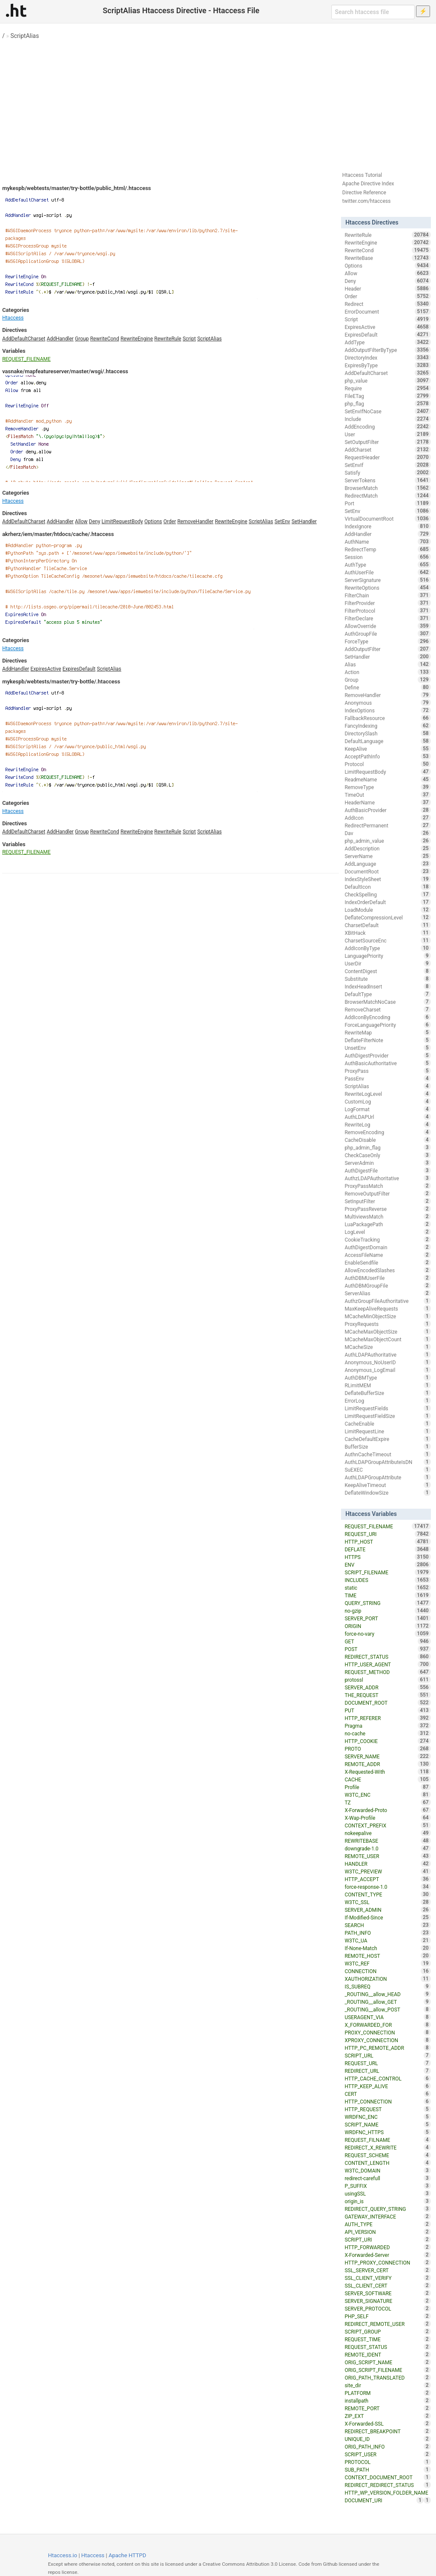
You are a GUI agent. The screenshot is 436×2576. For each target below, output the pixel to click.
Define (387, 687)
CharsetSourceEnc (387, 940)
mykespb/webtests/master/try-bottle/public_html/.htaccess (76, 188)
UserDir (387, 963)
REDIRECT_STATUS (387, 1656)
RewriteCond (104, 339)
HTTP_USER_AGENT (387, 1664)
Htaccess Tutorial (362, 175)
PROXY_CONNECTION (387, 2032)
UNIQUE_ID (387, 2438)
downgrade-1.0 (387, 1848)
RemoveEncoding (387, 1132)
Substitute (387, 978)
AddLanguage (387, 863)
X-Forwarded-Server (387, 2254)
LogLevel (387, 1231)
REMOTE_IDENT (387, 2354)
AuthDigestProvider (387, 1055)
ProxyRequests (387, 1323)
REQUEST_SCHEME (387, 2155)
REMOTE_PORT (387, 2408)
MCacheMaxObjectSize (387, 1331)
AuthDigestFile (387, 1170)
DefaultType (387, 994)
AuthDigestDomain (387, 1247)
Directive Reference (364, 193)
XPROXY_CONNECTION (387, 2040)
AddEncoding (387, 426)
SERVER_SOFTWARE (387, 2293)
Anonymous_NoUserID (387, 1362)
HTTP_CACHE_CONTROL (387, 2078)
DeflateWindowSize (387, 1492)
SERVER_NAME (387, 1756)
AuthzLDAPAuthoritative (387, 1178)
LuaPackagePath (387, 1224)
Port (387, 503)
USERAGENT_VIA (387, 2017)
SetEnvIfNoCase (387, 411)
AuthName (387, 541)
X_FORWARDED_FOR (387, 2024)
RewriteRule (167, 339)
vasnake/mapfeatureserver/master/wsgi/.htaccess (65, 371)
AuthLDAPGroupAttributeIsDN (387, 1461)
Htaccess (12, 318)
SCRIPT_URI (387, 2239)
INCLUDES (387, 1579)
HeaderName (387, 802)
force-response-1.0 (387, 1886)
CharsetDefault (387, 925)
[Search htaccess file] (373, 12)
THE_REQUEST (387, 1694)
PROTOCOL (387, 2461)
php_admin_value (387, 840)
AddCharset (387, 449)
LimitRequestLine (387, 1431)
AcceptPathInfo (387, 756)
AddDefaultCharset (23, 339)
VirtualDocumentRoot (387, 518)
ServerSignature (387, 579)
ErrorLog (387, 1400)
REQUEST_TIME (387, 2339)
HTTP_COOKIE (387, 1741)
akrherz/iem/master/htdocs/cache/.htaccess (58, 534)
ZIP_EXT (387, 2415)
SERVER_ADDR (387, 1687)
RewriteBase (387, 257)
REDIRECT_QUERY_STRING (387, 2208)
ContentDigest (387, 971)
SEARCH (387, 1925)
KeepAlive (387, 748)
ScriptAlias (24, 35)
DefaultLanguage (387, 741)
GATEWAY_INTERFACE (387, 2216)
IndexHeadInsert (387, 986)
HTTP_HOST (387, 1541)
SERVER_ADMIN (387, 1909)
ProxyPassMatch (387, 1185)
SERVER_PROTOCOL (387, 2308)
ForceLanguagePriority (387, 1024)
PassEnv (387, 1078)
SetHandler (304, 521)
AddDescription (387, 848)
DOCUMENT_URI (383, 2500)
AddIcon (387, 817)
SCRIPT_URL (387, 2055)
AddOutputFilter (387, 648)
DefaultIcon (387, 886)
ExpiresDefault (79, 669)
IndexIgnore (387, 526)
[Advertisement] (218, 102)
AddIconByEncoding (387, 1017)
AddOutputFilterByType (387, 349)
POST (387, 1648)
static (387, 1587)
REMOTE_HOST (387, 1955)
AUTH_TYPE (387, 2224)
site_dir (387, 2385)
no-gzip (387, 1610)
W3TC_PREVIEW (387, 1871)
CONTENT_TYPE (387, 1894)
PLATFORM (387, 2392)
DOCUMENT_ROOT (387, 1702)
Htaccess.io (62, 2555)
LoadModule (387, 909)
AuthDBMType (387, 1377)
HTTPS (387, 1556)
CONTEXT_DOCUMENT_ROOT (387, 2477)
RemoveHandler (195, 521)
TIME (387, 1595)
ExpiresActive (46, 669)
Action (387, 671)
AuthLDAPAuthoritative (387, 1354)
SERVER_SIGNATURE (387, 2300)
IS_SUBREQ (387, 1986)
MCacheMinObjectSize (387, 1316)
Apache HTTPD (127, 2555)
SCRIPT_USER (387, 2454)
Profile (387, 1787)
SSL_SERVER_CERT (387, 2270)
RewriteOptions (387, 587)
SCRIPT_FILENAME (387, 1572)
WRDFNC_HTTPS (387, 2132)
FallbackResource (387, 718)
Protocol (387, 764)
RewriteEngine (136, 339)
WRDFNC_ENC (387, 2116)
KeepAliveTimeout (387, 1484)
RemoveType (387, 787)
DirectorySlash (387, 733)
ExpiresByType (387, 365)
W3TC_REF (387, 1963)
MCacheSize (387, 1346)
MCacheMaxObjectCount (387, 1339)
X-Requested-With (387, 1771)
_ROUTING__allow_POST (387, 2009)
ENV (387, 1564)
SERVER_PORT (387, 1618)
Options (153, 521)
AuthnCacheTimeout (387, 1454)
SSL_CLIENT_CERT (387, 2285)
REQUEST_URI (387, 1533)
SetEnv (282, 521)
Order (170, 521)
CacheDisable (387, 1139)
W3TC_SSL (387, 1902)
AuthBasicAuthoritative (387, 1063)
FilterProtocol (387, 610)
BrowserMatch (387, 487)
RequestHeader (387, 457)
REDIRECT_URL (387, 2070)
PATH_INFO (387, 1932)
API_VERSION (387, 2231)
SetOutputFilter (387, 441)
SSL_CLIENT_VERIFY (387, 2277)
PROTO (387, 1748)
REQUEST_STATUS (387, 2346)
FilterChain (387, 595)
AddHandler (60, 339)
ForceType (387, 641)
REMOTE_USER (387, 1856)
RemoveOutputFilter (387, 1193)
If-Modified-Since (387, 1917)
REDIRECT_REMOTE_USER (387, 2323)
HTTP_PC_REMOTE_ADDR (387, 2047)
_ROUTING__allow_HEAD (387, 1994)
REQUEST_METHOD (387, 1671)
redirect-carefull (387, 2178)
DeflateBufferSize (387, 1392)
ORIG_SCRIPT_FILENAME (387, 2369)
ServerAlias (387, 1293)
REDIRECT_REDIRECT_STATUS (387, 2484)
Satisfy (387, 472)
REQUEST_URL (387, 2063)
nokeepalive (387, 1833)
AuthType (387, 564)
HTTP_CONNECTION (387, 2101)
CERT (387, 2093)
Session (387, 556)
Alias (387, 664)
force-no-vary (387, 1633)
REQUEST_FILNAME (387, 2139)
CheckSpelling (387, 894)
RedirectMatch (387, 495)
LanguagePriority (387, 955)
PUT (387, 1710)
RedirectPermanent (387, 825)
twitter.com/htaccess (366, 201)
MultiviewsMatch (387, 1216)
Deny (94, 521)
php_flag (387, 403)
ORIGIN (387, 1625)
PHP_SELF (387, 2316)
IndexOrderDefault (387, 902)
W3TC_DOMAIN (387, 2170)
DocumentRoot (387, 871)
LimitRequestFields (387, 1408)
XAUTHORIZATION (387, 1978)
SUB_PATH (387, 2469)
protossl (387, 1679)
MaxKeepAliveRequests (387, 1308)
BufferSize (387, 1446)
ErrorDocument (387, 311)
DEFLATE (387, 1549)
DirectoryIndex (387, 357)
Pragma (387, 1725)
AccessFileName (387, 1254)
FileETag (387, 395)
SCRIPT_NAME (387, 2124)
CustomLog (387, 1101)
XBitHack (387, 932)
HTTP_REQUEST (387, 2109)
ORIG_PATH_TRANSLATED (387, 2377)
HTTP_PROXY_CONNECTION (387, 2262)
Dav (387, 833)
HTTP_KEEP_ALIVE (387, 2086)
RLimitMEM (387, 1385)
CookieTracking (387, 1239)
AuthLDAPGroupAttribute (387, 1477)
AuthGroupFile (387, 633)
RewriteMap (387, 1032)
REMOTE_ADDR (387, 1764)
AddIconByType (387, 948)
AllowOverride (387, 625)
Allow (81, 521)
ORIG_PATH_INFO (387, 2446)
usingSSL (387, 2193)
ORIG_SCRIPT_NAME (387, 2362)
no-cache (387, 1733)
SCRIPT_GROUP (387, 2331)
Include (387, 418)
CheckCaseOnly (387, 1155)
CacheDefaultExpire (387, 1438)
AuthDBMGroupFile (387, 1285)
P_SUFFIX (387, 2185)
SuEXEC (387, 1469)
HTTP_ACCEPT (387, 1879)
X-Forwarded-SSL (387, 2423)
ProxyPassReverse (387, 1208)
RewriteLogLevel (387, 1093)
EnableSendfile (387, 1262)
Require (387, 388)
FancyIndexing (387, 725)
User (387, 434)
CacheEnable (387, 1423)
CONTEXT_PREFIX (387, 1825)
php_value (387, 380)
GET (387, 1641)
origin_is (387, 2201)
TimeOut (387, 794)
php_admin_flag (387, 1147)
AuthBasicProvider (387, 810)
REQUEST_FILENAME (26, 359)
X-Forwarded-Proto (387, 1810)
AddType (387, 342)
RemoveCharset (387, 1009)
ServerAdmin (387, 1162)
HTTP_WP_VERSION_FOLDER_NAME (387, 2493)
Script (189, 339)
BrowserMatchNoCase (387, 1001)
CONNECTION (387, 1971)
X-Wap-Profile (387, 1817)
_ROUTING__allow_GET (387, 2001)
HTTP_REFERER (387, 1717)
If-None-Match (387, 1948)
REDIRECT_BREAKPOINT (387, 2431)
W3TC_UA (387, 1940)
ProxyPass (387, 1070)
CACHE (387, 1779)
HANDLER (387, 1863)
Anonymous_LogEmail (387, 1369)
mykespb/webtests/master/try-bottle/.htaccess (61, 681)
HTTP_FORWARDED (387, 2247)
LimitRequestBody (122, 521)
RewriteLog (387, 1124)
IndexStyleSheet (387, 879)
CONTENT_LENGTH (387, 2162)
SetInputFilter (387, 1201)
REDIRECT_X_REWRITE (387, 2147)
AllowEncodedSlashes (387, 1270)
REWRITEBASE (387, 1840)
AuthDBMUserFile (387, 1277)
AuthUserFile (387, 572)
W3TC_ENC (387, 1794)
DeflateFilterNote (387, 1040)
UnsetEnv (387, 1047)
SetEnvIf (387, 464)
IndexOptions (387, 710)
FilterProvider (387, 602)
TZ (387, 1802)
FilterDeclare (387, 618)
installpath (387, 2400)
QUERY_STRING (387, 1602)
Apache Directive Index (368, 184)
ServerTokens (387, 480)
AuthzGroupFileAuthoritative (387, 1300)
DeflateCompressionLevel (387, 917)
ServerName (387, 856)
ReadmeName (387, 779)
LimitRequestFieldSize (387, 1415)
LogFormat (387, 1109)
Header (387, 288)
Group (82, 339)
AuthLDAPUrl (387, 1116)
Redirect (387, 303)
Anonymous (387, 702)
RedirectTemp (387, 549)
